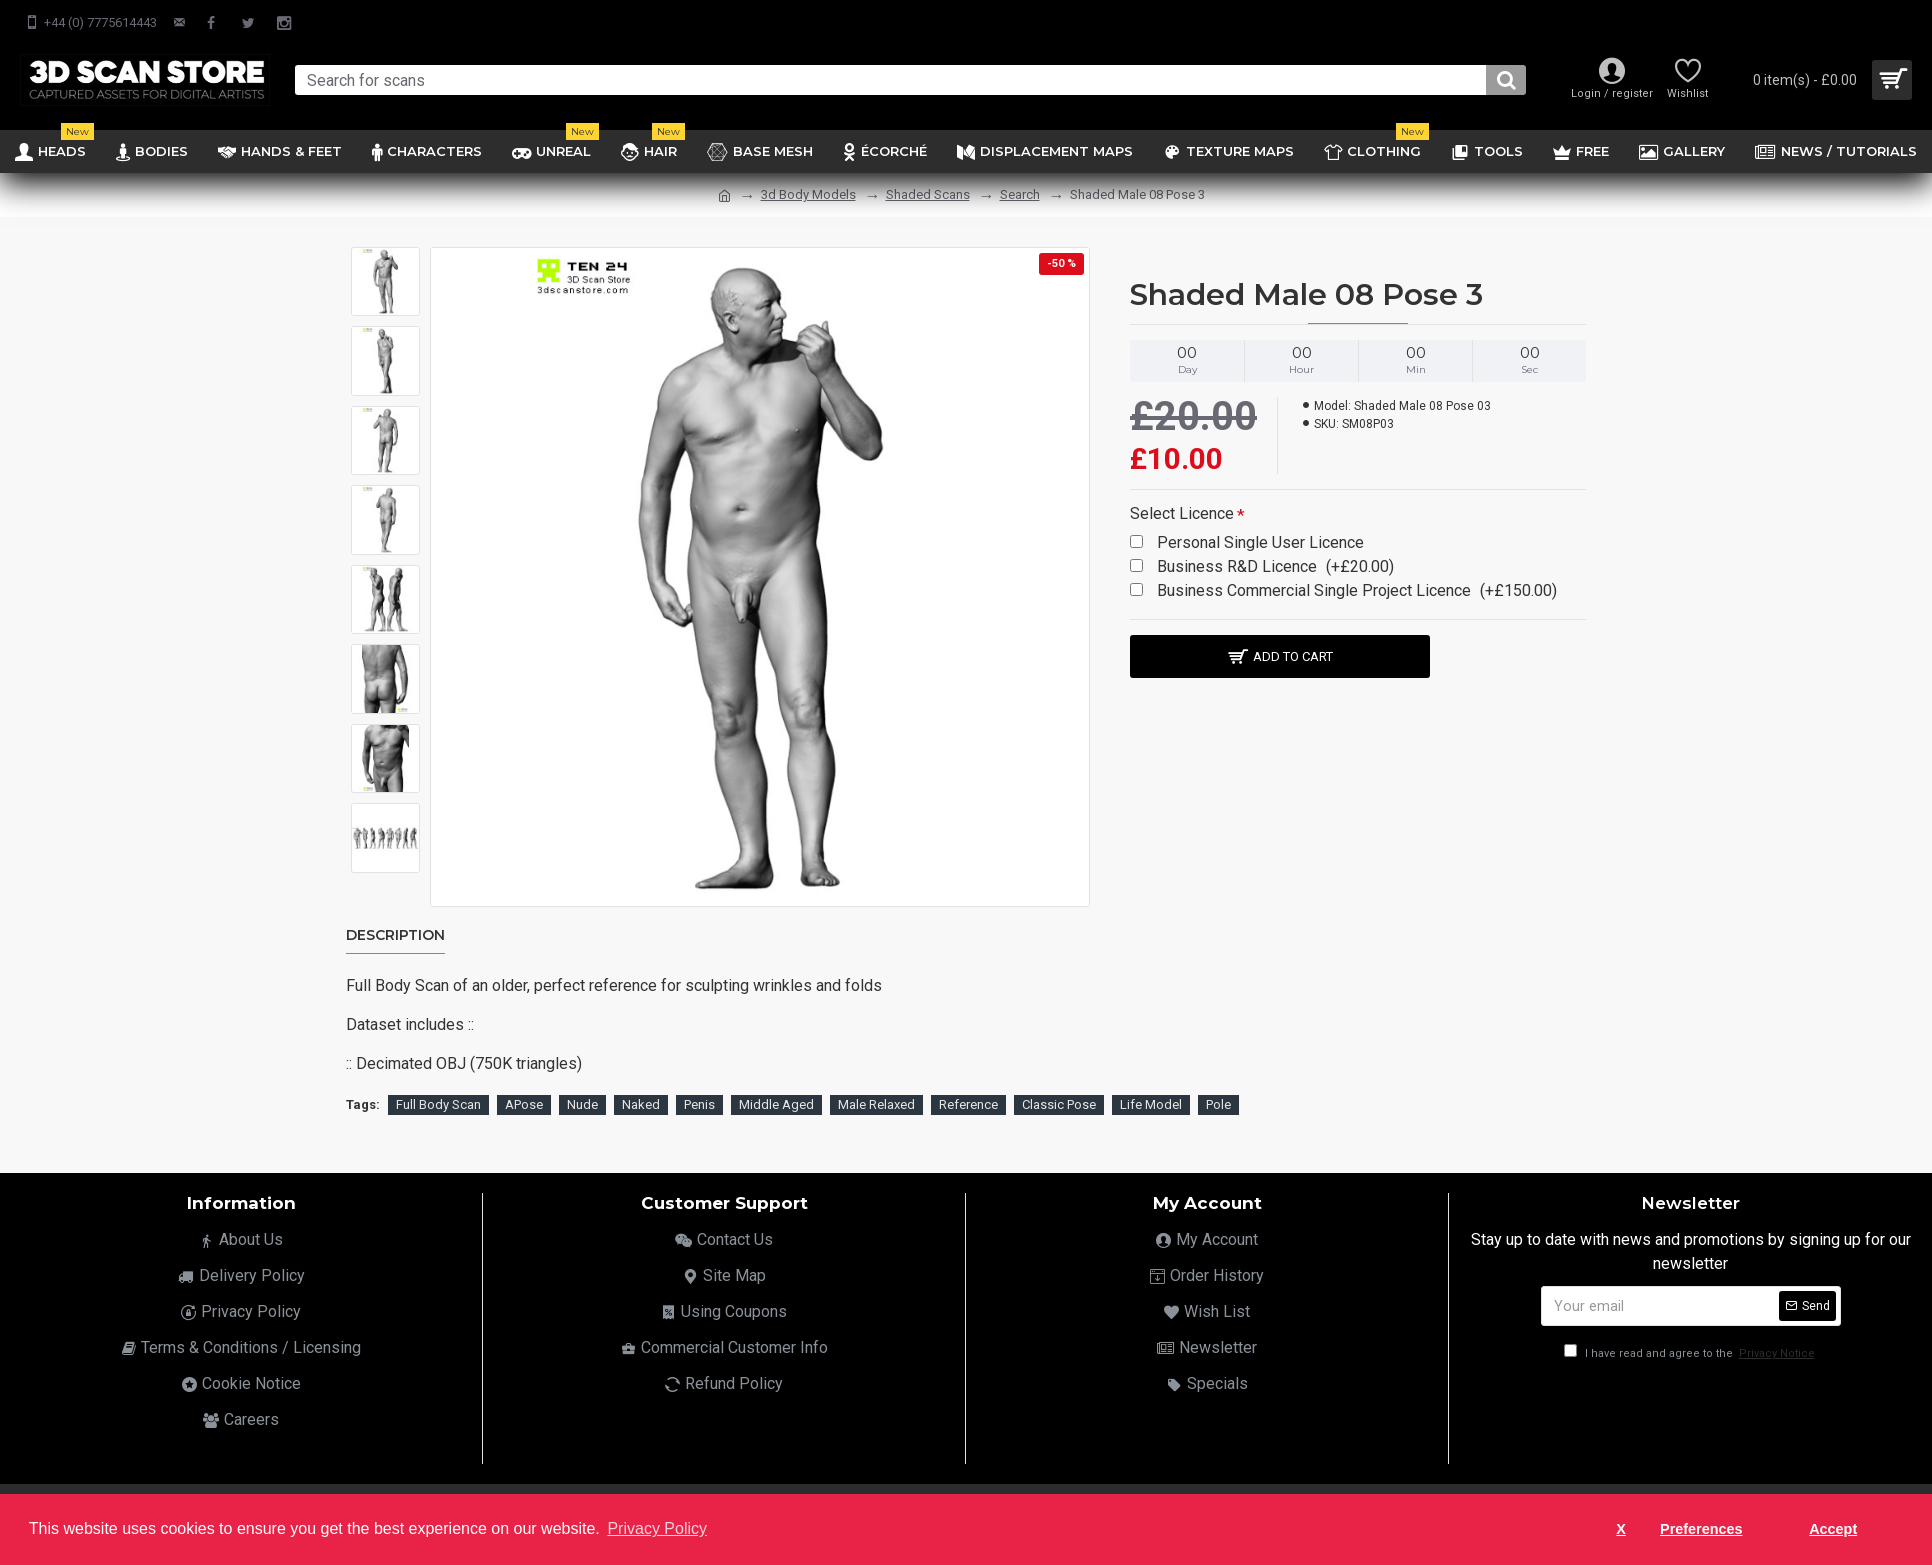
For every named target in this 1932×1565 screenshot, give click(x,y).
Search (1020, 194)
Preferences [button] (1701, 1529)
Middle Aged (776, 1100)
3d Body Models (808, 194)
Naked (641, 1100)
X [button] (1621, 1529)
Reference (968, 1100)
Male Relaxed (876, 1100)
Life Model (1151, 1100)
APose (524, 1100)
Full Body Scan (438, 1100)
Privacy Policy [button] (657, 1528)
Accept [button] (1833, 1529)
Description (395, 935)
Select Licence (1182, 513)
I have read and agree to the (1691, 1349)
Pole (1218, 1100)
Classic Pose (1059, 1100)
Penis (699, 1100)
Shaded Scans (928, 194)
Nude (582, 1100)
